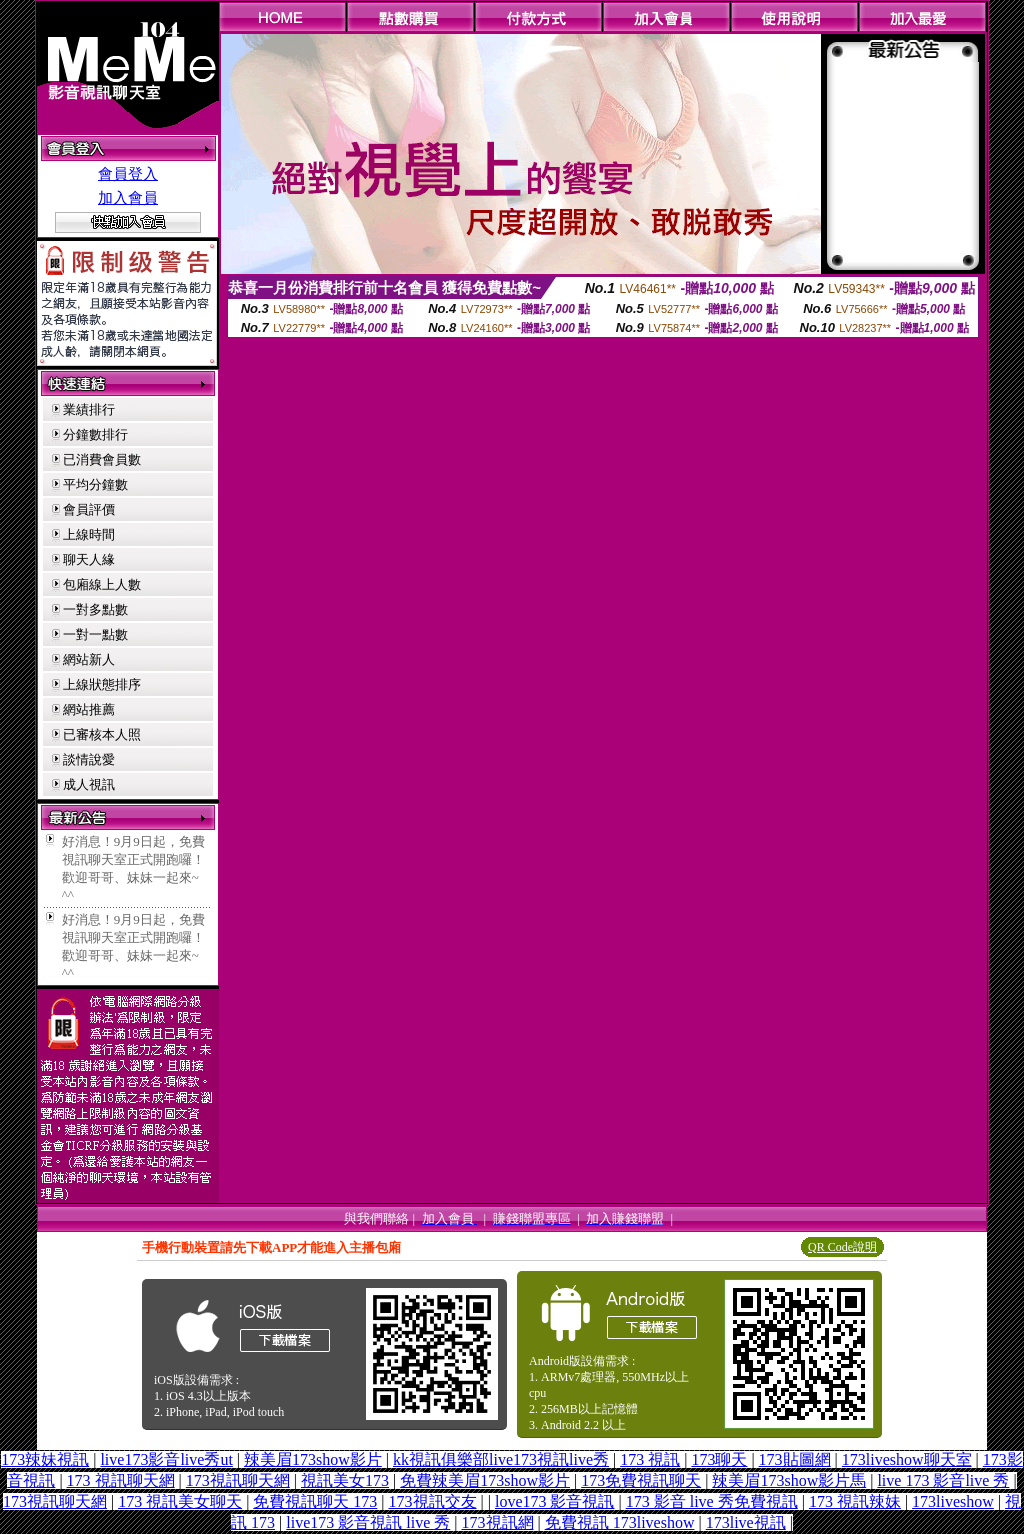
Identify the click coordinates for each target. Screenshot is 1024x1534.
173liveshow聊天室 (907, 1459)
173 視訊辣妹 (855, 1501)
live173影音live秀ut (166, 1459)
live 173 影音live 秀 (943, 1480)
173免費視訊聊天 (641, 1480)
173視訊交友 (433, 1501)
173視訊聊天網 (238, 1480)
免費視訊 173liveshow (620, 1522)
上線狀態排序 (102, 684)
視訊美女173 (345, 1480)
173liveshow (953, 1501)
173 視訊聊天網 (121, 1480)
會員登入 (128, 174)
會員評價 (89, 509)
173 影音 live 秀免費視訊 (712, 1501)
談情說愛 (89, 759)
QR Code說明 (842, 1247)
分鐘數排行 (95, 434)
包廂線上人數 (102, 584)
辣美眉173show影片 (313, 1459)
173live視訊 (746, 1522)
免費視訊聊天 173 (315, 1501)
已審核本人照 (102, 734)
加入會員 (128, 198)
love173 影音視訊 (555, 1501)
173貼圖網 (795, 1459)
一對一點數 (95, 634)
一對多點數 (95, 609)
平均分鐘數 (95, 484)
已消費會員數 (102, 459)
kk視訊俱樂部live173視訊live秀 (501, 1459)
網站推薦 (89, 709)
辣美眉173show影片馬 (789, 1480)
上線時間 (89, 534)
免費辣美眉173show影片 (485, 1480)
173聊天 (719, 1459)
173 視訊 (650, 1459)
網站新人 (89, 659)
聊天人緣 (89, 559)
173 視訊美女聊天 (180, 1501)
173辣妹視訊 (45, 1459)
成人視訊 (89, 784)
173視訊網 (498, 1522)
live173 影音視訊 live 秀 (368, 1522)
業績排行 (89, 409)
